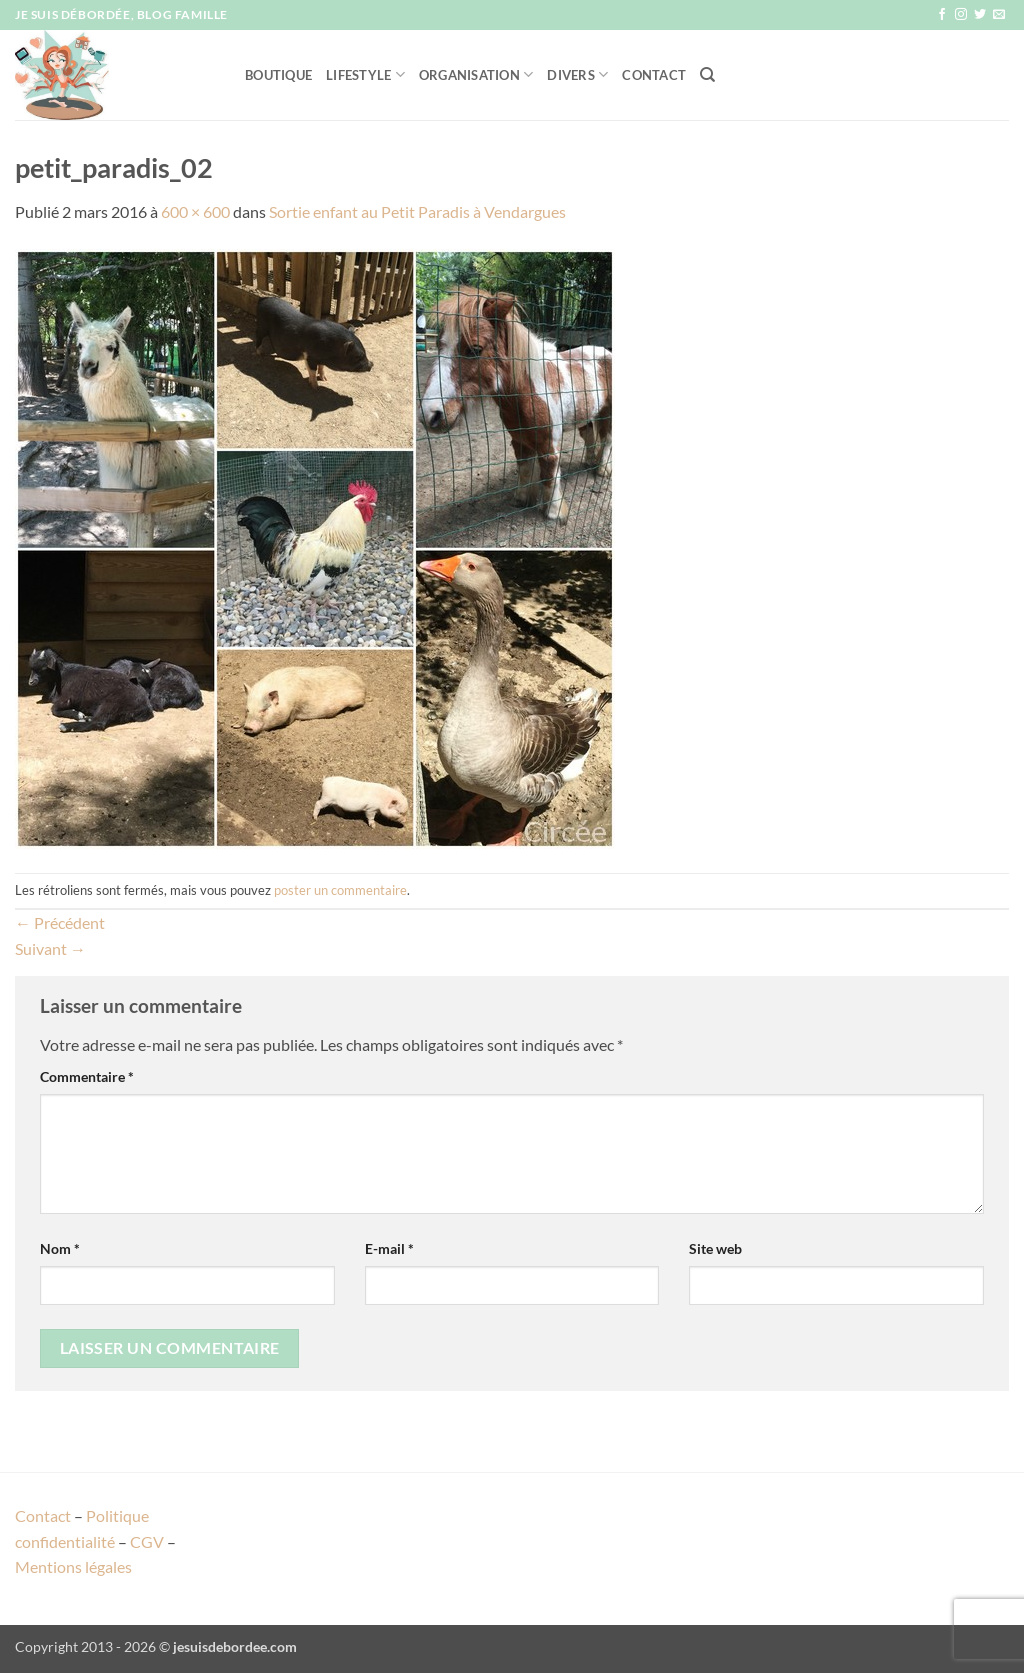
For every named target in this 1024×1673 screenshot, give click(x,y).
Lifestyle (365, 74)
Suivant (50, 948)
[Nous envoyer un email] (999, 15)
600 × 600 (195, 211)
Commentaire (87, 1076)
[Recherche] (707, 75)
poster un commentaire (340, 890)
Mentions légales (73, 1566)
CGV (147, 1541)
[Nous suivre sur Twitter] (980, 15)
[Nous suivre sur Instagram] (961, 15)
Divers (577, 74)
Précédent (60, 922)
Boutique (278, 75)
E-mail (389, 1248)
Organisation (476, 74)
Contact (654, 75)
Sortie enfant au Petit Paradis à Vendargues (417, 211)
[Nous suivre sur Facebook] (942, 15)
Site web (715, 1248)
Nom (60, 1248)
